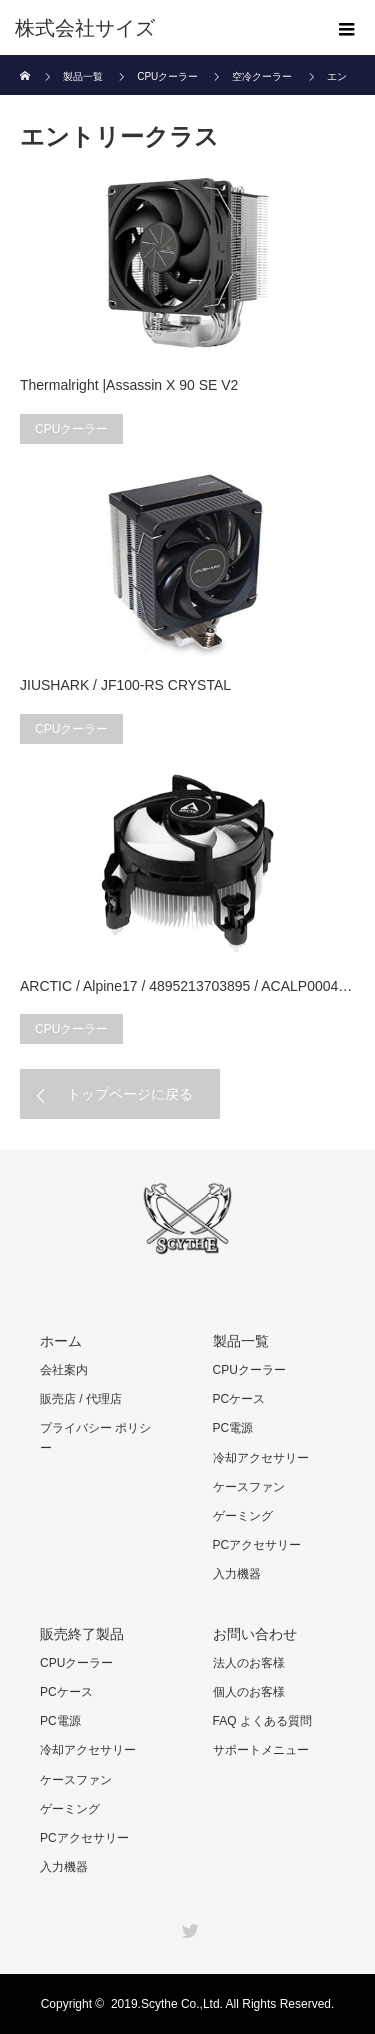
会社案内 (64, 1370)
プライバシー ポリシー (95, 1437)
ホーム (61, 1341)
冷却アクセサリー (261, 1458)
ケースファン (249, 1487)
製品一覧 (241, 1341)
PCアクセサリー (257, 1545)
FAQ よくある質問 (262, 1721)
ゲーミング (243, 1516)
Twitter (188, 1927)
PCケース (239, 1399)
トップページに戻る (130, 1094)
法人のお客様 (249, 1663)
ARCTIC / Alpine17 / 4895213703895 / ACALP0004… (186, 986)
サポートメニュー (261, 1750)
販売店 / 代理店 (81, 1399)
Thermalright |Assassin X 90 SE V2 (129, 385)
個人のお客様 (249, 1692)
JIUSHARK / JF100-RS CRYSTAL (125, 685)
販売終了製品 (82, 1634)
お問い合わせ (255, 1634)
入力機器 (237, 1574)
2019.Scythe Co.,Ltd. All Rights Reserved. (222, 2004)
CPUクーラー (71, 429)
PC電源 (233, 1428)
